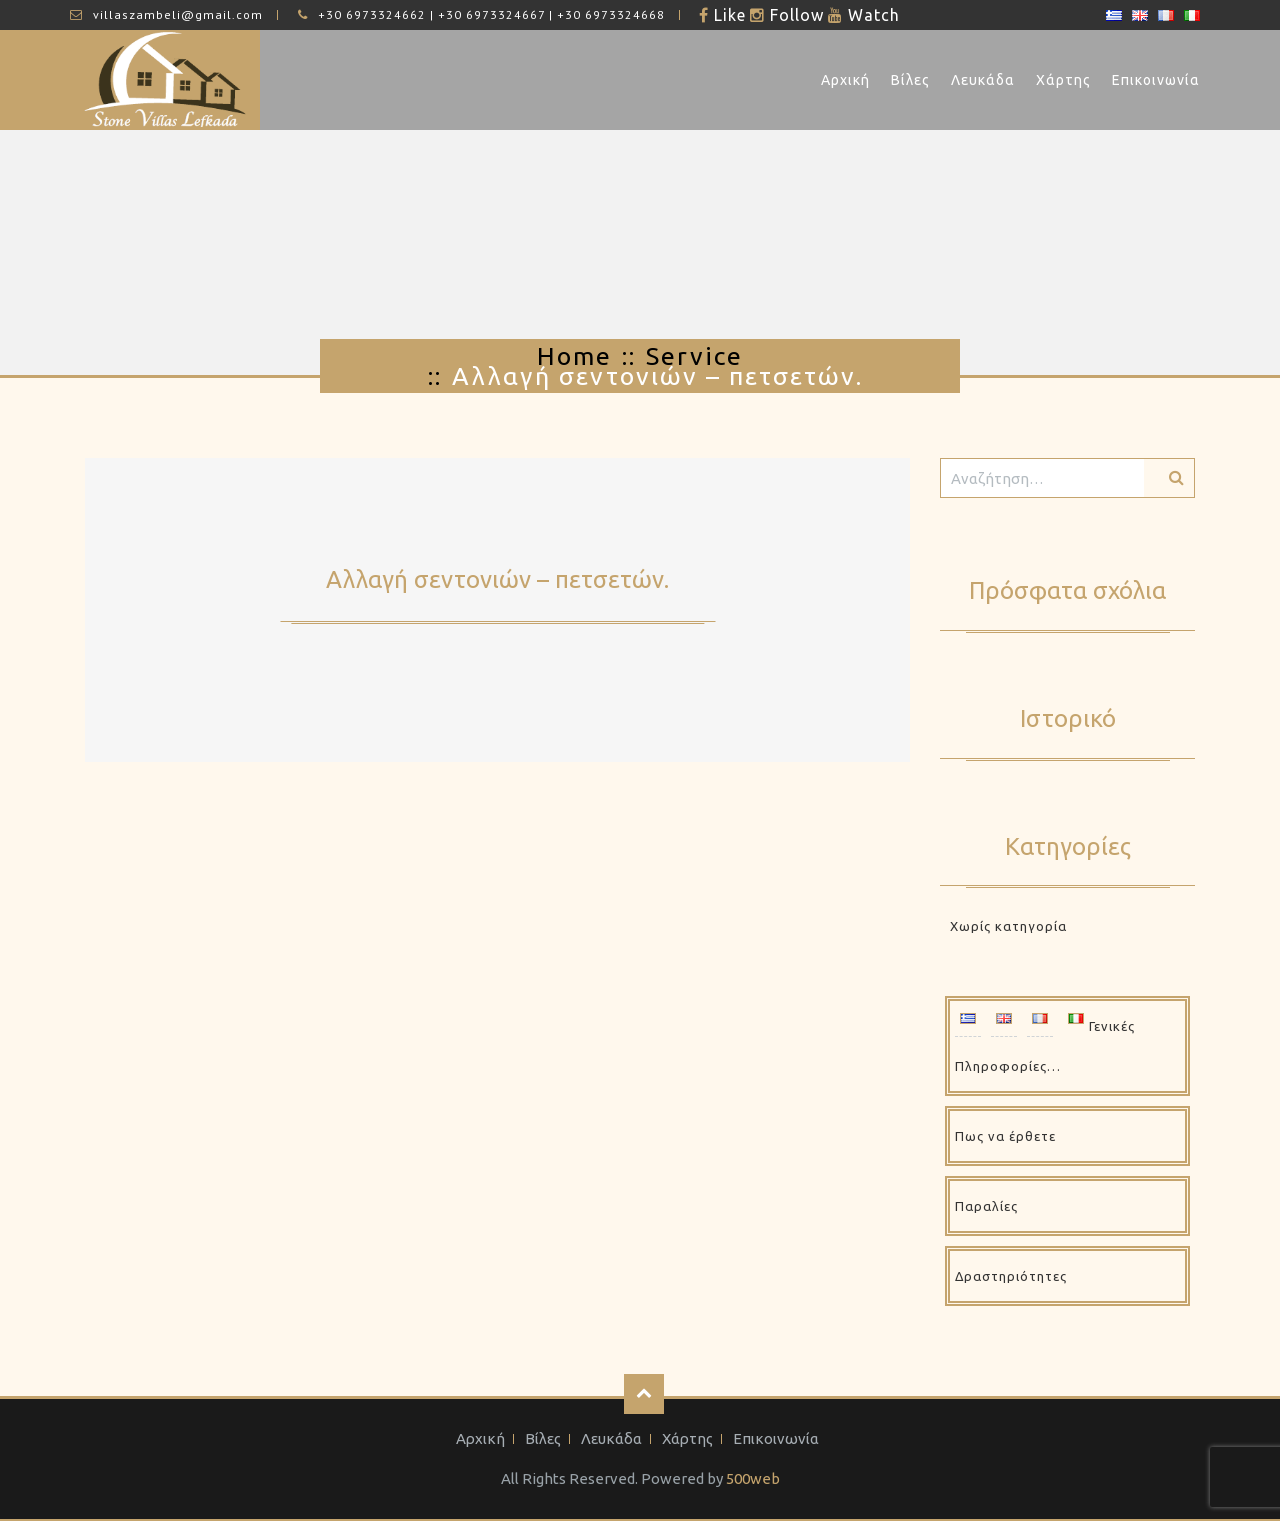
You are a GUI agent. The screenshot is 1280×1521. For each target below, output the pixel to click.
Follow (794, 15)
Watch (871, 15)
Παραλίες (986, 1206)
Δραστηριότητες (1011, 1276)
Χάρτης (1063, 80)
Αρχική (845, 80)
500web (753, 1478)
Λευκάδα (983, 80)
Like (727, 15)
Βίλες (910, 80)
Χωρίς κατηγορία (1008, 926)
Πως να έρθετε (1005, 1136)
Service (694, 356)
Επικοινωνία (1156, 80)
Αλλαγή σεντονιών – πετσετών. (497, 579)
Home (574, 356)
